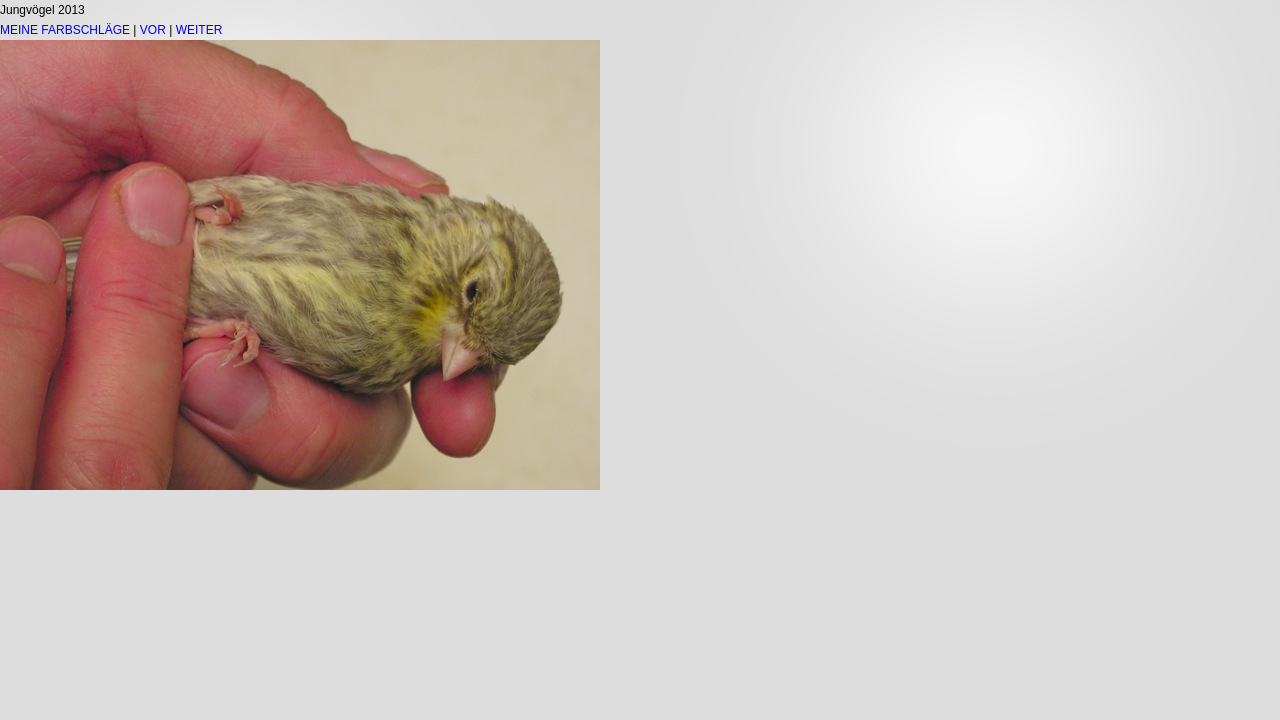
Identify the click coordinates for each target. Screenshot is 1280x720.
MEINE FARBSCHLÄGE (65, 30)
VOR (153, 30)
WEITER (199, 30)
